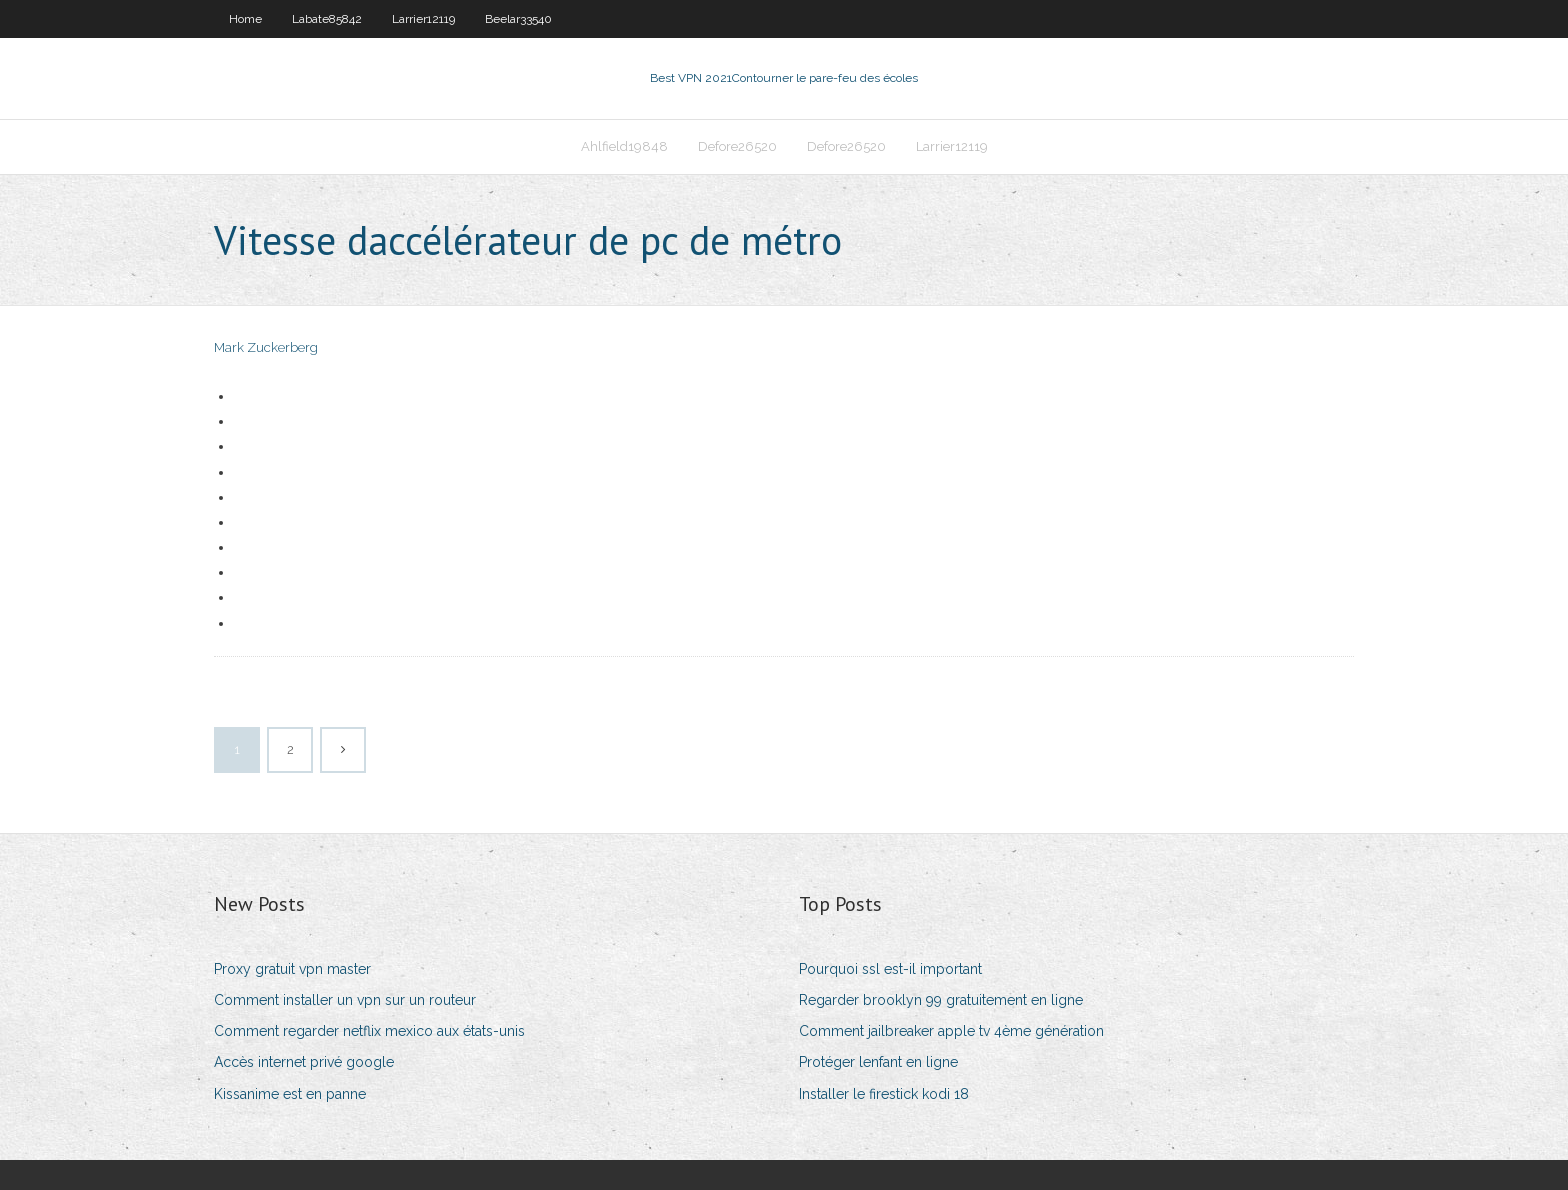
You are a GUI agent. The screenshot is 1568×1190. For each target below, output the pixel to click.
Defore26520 (737, 146)
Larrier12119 (423, 19)
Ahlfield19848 (624, 146)
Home (245, 19)
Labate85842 (327, 19)
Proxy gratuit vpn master (292, 969)
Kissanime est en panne (290, 1094)
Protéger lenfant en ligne (878, 1062)
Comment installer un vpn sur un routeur (345, 1000)
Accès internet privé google (304, 1062)
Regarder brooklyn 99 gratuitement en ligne (941, 1000)
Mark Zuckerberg (266, 347)
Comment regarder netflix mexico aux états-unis (369, 1031)
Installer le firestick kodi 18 (884, 1094)
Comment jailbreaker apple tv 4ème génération (951, 1031)
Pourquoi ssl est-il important (890, 969)
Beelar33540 (518, 19)
